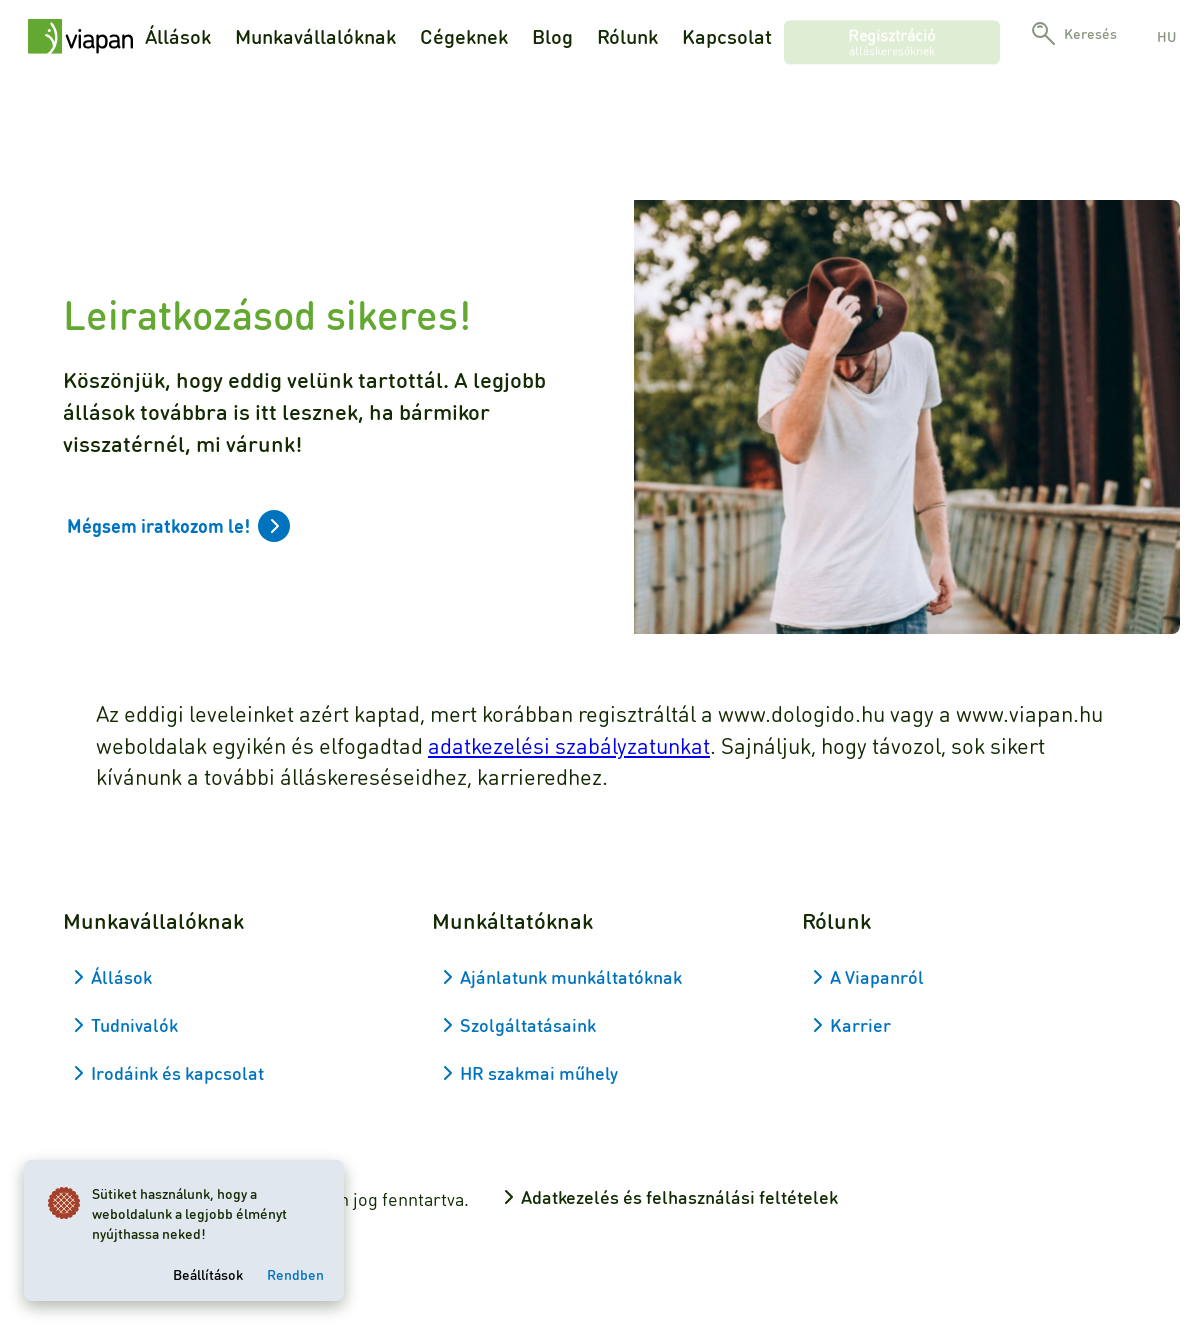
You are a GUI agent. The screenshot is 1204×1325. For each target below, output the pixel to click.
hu (1166, 36)
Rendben (295, 1274)
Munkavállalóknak (315, 36)
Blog (552, 36)
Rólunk (627, 36)
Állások (178, 36)
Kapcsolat (727, 36)
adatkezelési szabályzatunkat (569, 745)
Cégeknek (464, 36)
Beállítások (208, 1274)
